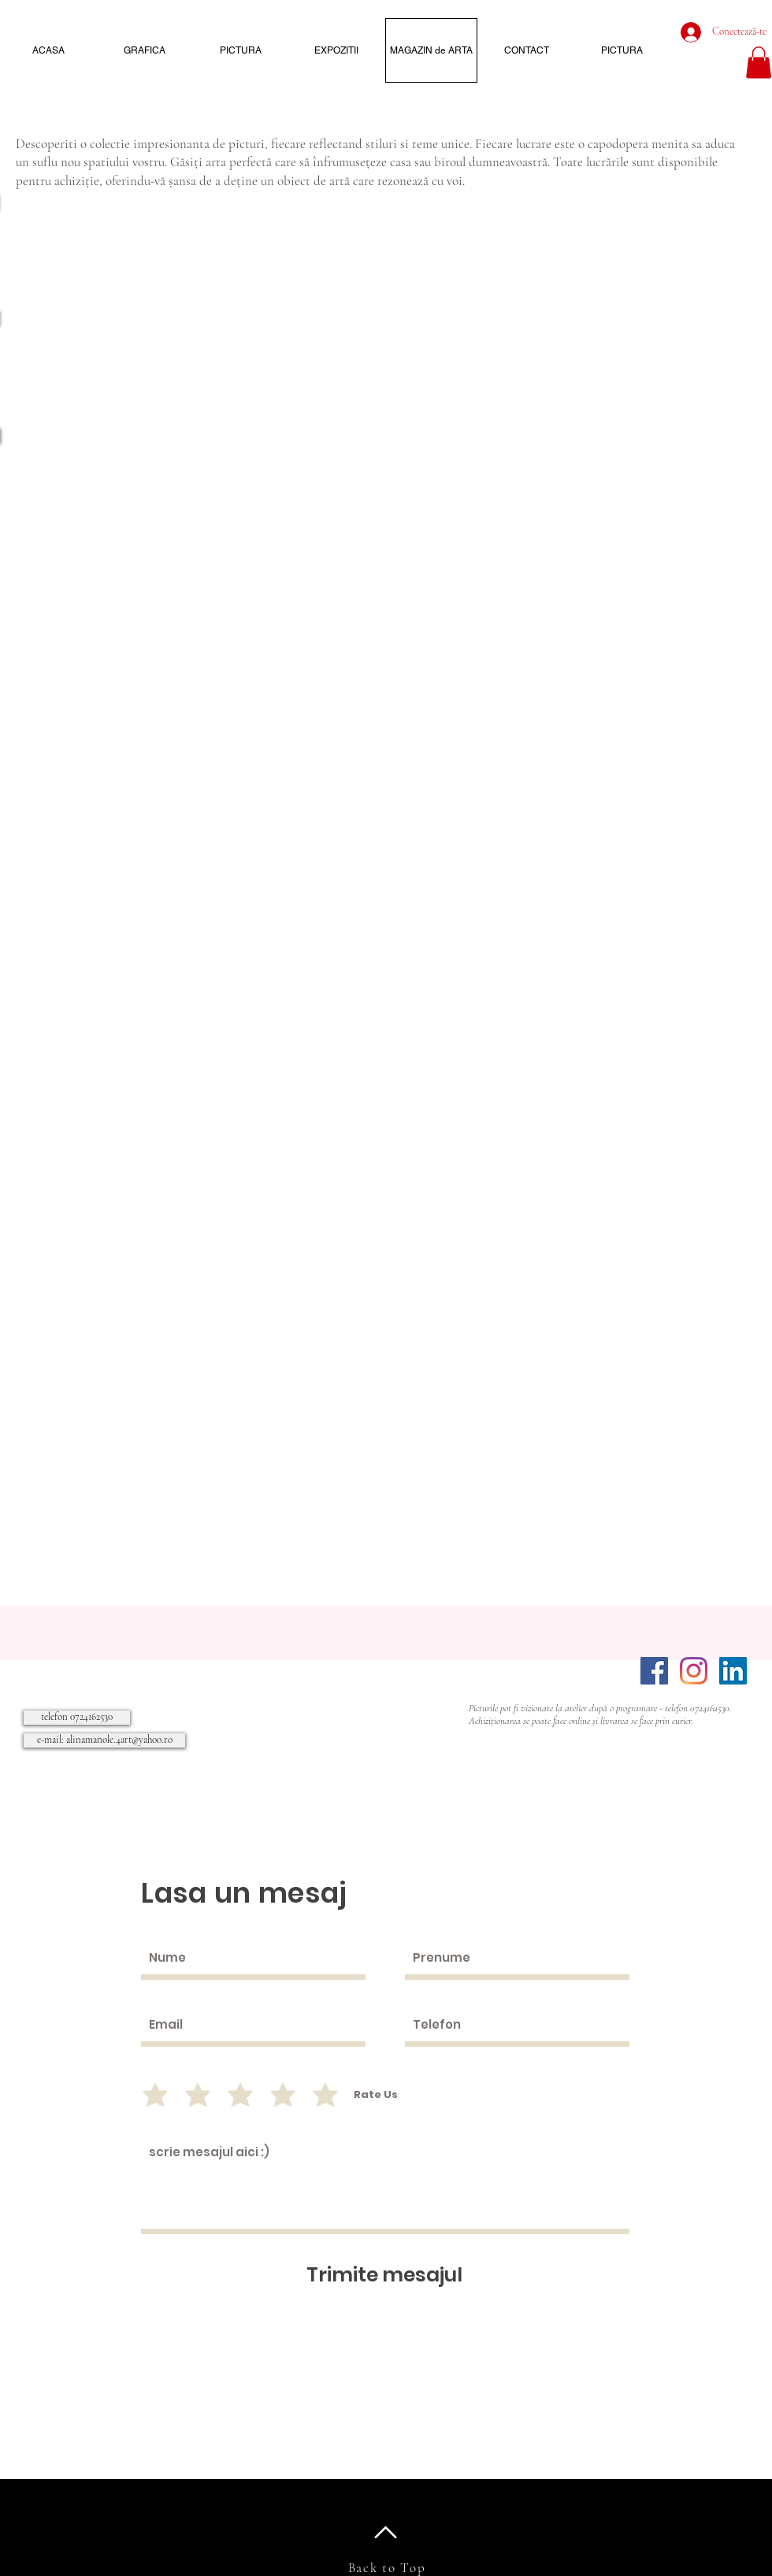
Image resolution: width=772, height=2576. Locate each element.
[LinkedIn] (733, 1671)
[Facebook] (654, 1671)
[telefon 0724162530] (77, 1718)
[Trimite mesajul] (384, 2274)
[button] (758, 62)
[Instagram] (693, 1671)
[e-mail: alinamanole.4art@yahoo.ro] (104, 1740)
